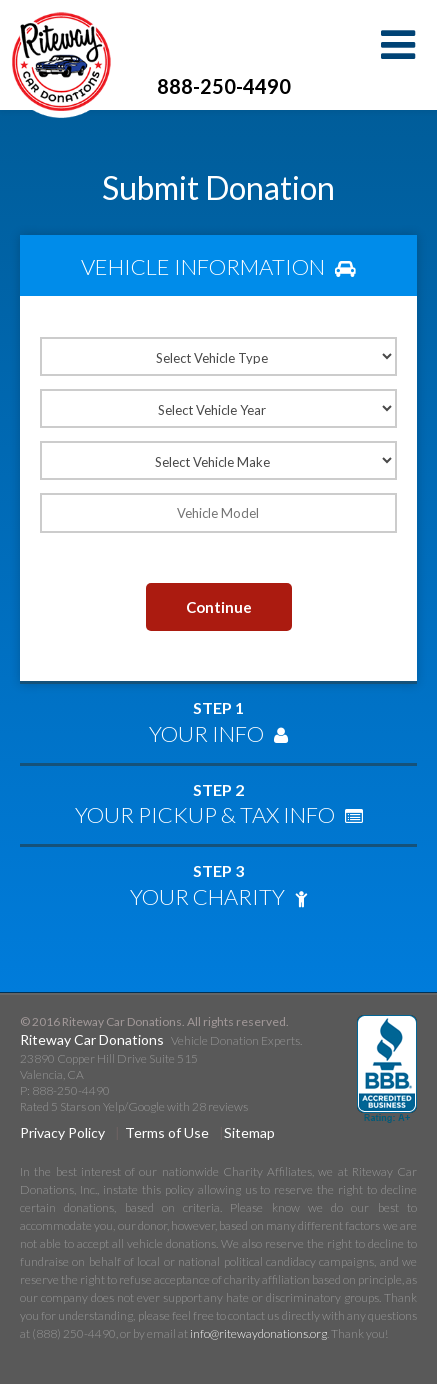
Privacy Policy (62, 1132)
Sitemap (249, 1132)
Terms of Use (167, 1132)
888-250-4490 (224, 86)
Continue (219, 607)
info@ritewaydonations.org (258, 1333)
